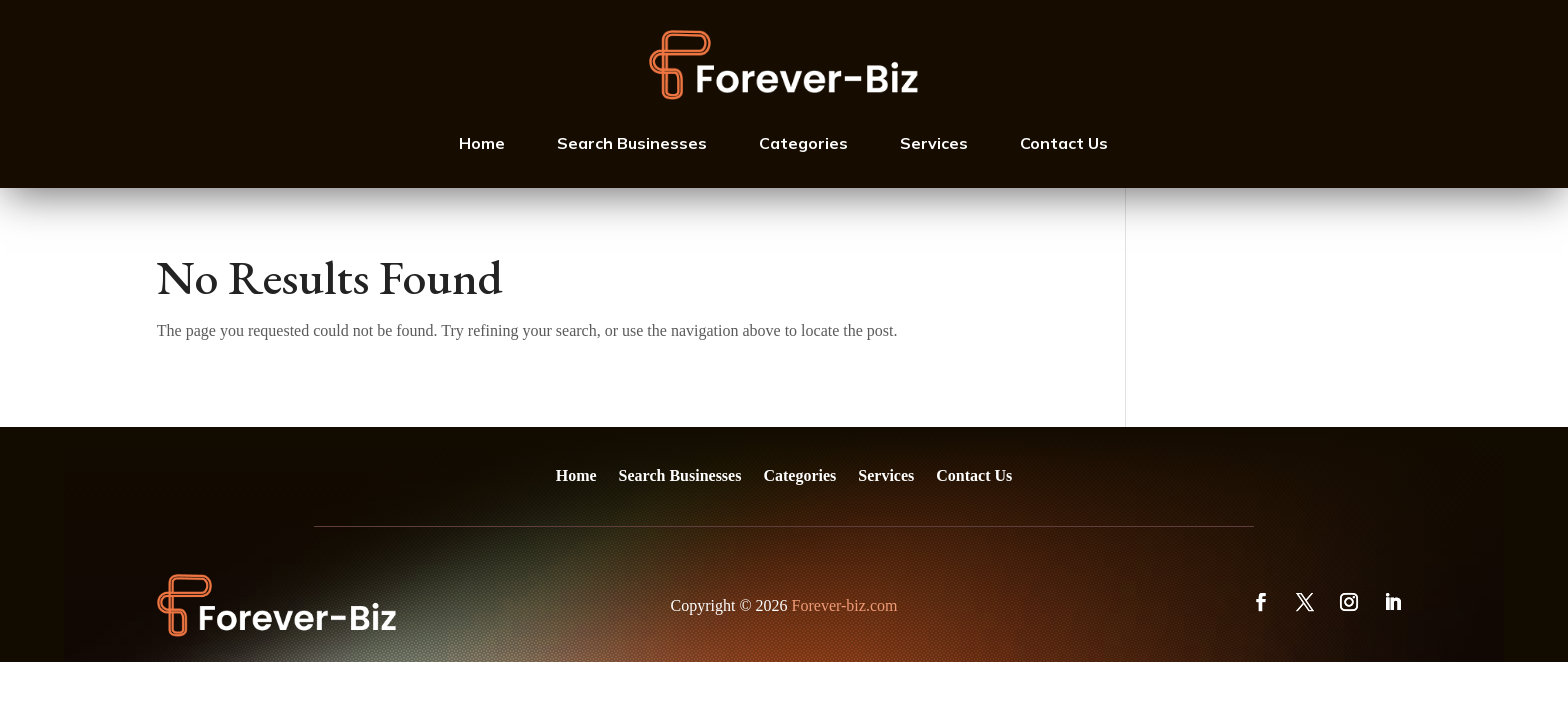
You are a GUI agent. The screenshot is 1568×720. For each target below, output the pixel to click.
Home (482, 143)
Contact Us (1064, 143)
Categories (803, 143)
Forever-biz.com (845, 605)
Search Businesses (632, 143)
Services (934, 143)
